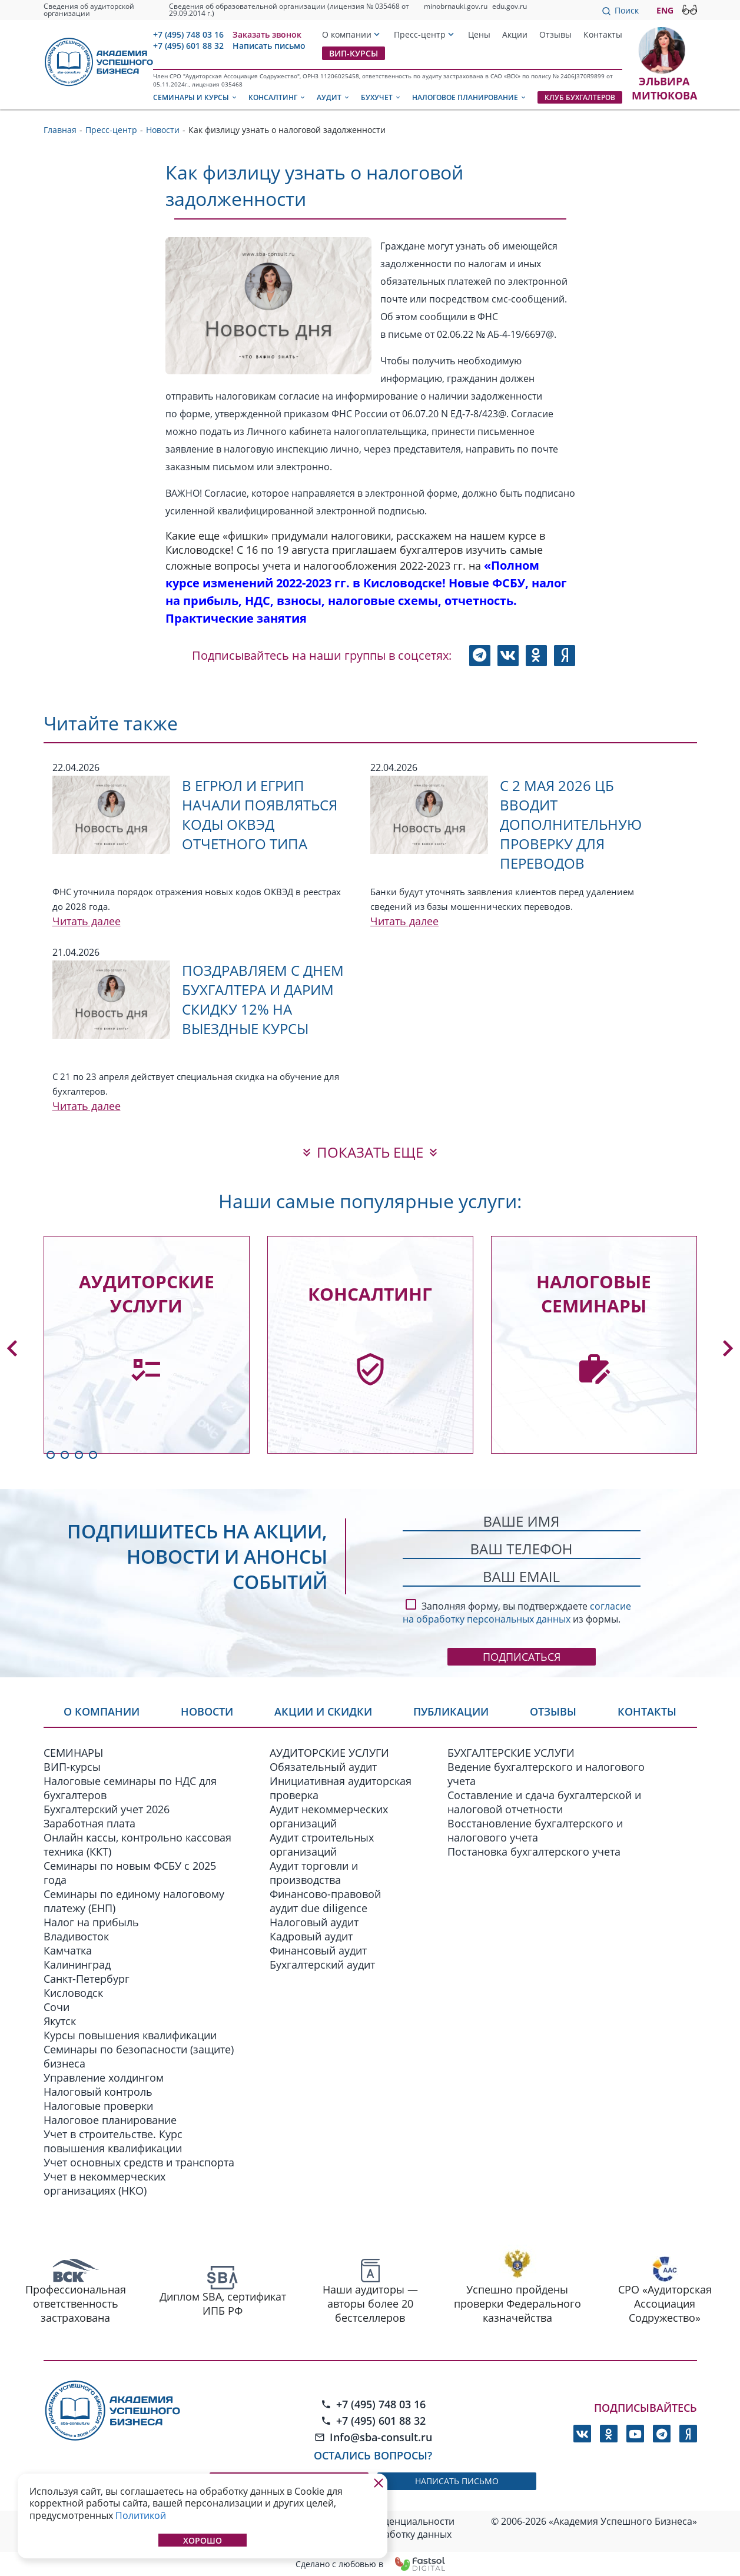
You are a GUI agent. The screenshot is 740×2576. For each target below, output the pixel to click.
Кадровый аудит (311, 1936)
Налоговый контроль (98, 2092)
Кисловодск (73, 1993)
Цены (479, 34)
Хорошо (202, 2540)
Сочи (56, 2007)
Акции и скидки (323, 1711)
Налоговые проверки (98, 2106)
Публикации (451, 1711)
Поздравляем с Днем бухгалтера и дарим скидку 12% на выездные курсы (263, 999)
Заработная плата (89, 1823)
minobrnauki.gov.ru (455, 6)
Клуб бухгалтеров (580, 97)
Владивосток (76, 1936)
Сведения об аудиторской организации (89, 10)
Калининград (77, 1964)
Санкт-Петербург (87, 1979)
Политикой (140, 2515)
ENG (664, 10)
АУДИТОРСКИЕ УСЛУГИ (329, 1753)
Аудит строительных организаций (322, 1844)
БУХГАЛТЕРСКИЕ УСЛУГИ (511, 1753)
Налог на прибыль (91, 1922)
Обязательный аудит (323, 1767)
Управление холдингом (104, 2077)
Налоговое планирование (469, 97)
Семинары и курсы (195, 97)
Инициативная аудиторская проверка (341, 1788)
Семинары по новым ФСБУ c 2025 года (130, 1873)
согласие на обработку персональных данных (517, 1613)
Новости (207, 1711)
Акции (514, 34)
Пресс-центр (420, 34)
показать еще (370, 1152)
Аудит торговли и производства (314, 1873)
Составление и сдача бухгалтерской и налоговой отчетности (544, 1802)
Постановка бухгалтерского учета (533, 1851)
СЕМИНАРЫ (73, 1753)
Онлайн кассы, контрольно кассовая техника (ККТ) (137, 1844)
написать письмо (457, 2481)
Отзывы (555, 34)
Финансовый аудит (318, 1950)
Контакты (602, 34)
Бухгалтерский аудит (322, 1964)
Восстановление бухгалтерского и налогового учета (535, 1830)
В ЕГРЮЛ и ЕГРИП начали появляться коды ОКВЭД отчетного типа (259, 814)
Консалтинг (277, 97)
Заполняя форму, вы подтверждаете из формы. (517, 1611)
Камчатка (68, 1950)
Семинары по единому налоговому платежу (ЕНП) (134, 1901)
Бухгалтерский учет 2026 (107, 1809)
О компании (346, 34)
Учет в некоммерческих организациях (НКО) (104, 2183)
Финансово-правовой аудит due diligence (325, 1901)
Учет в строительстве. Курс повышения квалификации (113, 2141)
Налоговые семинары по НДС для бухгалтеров (130, 1788)
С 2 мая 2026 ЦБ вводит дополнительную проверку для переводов (571, 824)
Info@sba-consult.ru (373, 2437)
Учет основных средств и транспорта (139, 2162)
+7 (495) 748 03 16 (188, 34)
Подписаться (521, 1657)
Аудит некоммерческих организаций (329, 1816)
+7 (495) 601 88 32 (188, 45)
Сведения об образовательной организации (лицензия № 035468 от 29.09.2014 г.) (289, 10)
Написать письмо (269, 45)
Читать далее (86, 921)
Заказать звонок (267, 34)
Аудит (333, 97)
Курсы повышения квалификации (130, 2035)
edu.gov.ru (509, 6)
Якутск (60, 2021)
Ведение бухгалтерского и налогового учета (546, 1774)
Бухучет (381, 97)
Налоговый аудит (314, 1922)
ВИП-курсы (353, 53)
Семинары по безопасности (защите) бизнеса (139, 2056)
